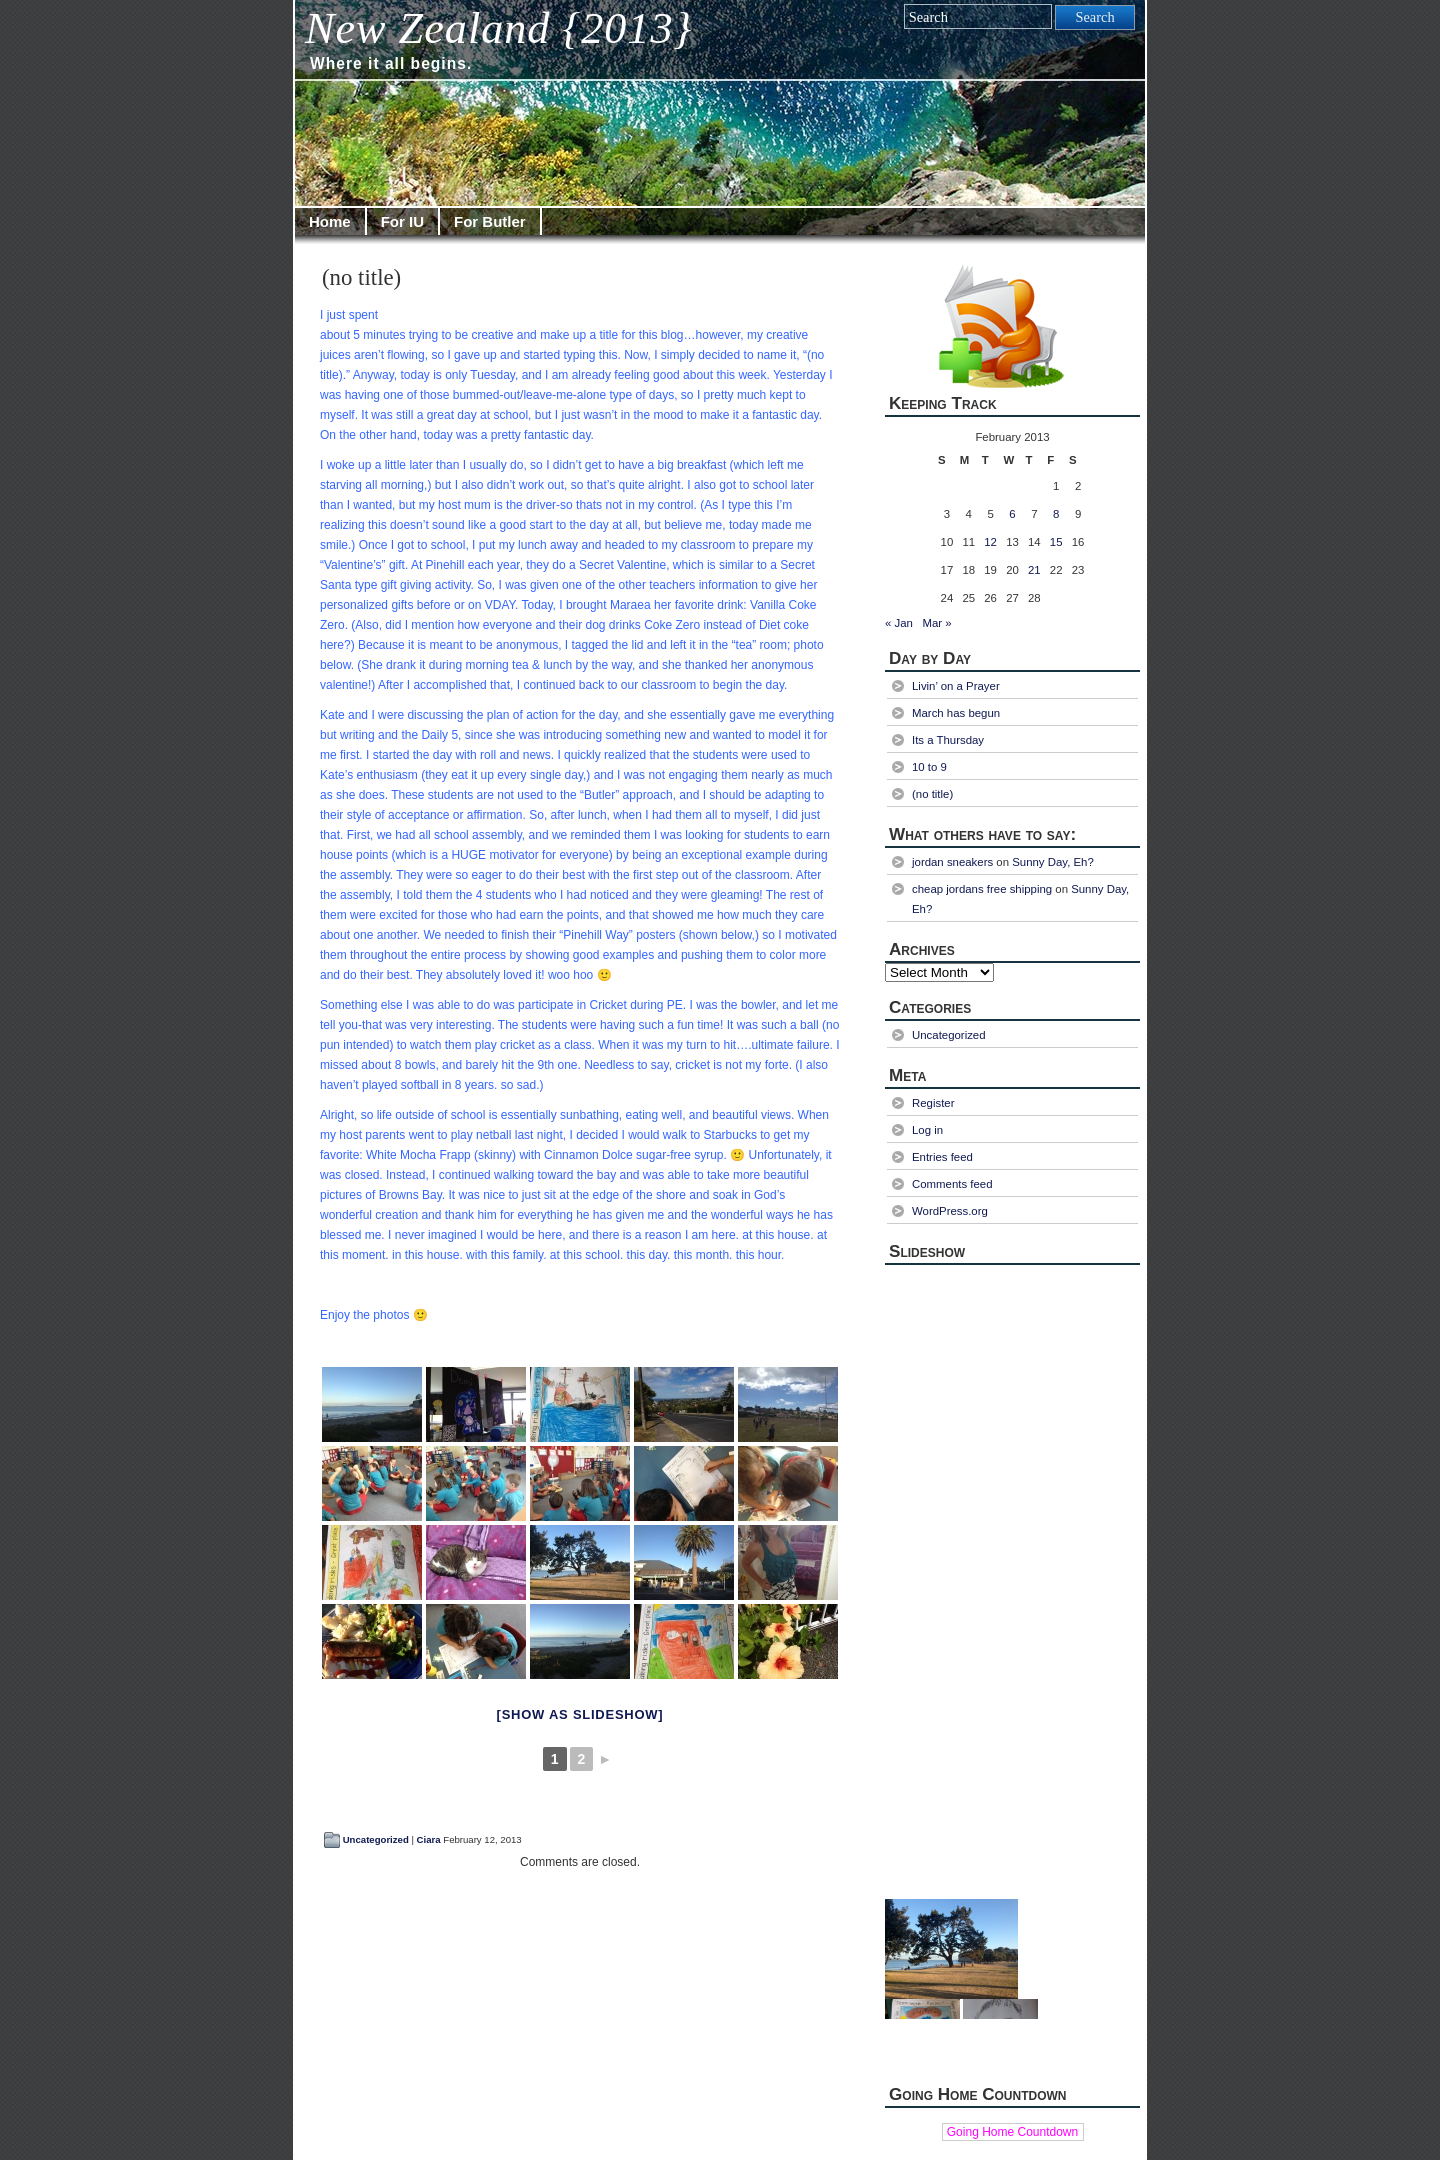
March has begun (956, 713)
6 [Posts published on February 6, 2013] (1012, 514)
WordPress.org (950, 1211)
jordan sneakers (952, 862)
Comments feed (952, 1184)
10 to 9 (929, 767)
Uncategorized (376, 1839)
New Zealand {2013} (498, 28)
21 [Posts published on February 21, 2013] (1034, 570)
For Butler (490, 221)
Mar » (936, 623)
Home (330, 221)
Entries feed (942, 1157)
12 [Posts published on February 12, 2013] (990, 542)
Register (933, 1103)
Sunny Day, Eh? (1053, 862)
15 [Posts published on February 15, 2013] (1056, 542)
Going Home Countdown (1012, 2132)
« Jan (899, 623)
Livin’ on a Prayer (956, 686)
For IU (402, 221)
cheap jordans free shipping (982, 889)
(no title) (361, 277)
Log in (927, 1130)
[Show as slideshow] (580, 1714)
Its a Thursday (948, 740)
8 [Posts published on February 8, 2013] (1056, 514)
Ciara (429, 1839)
